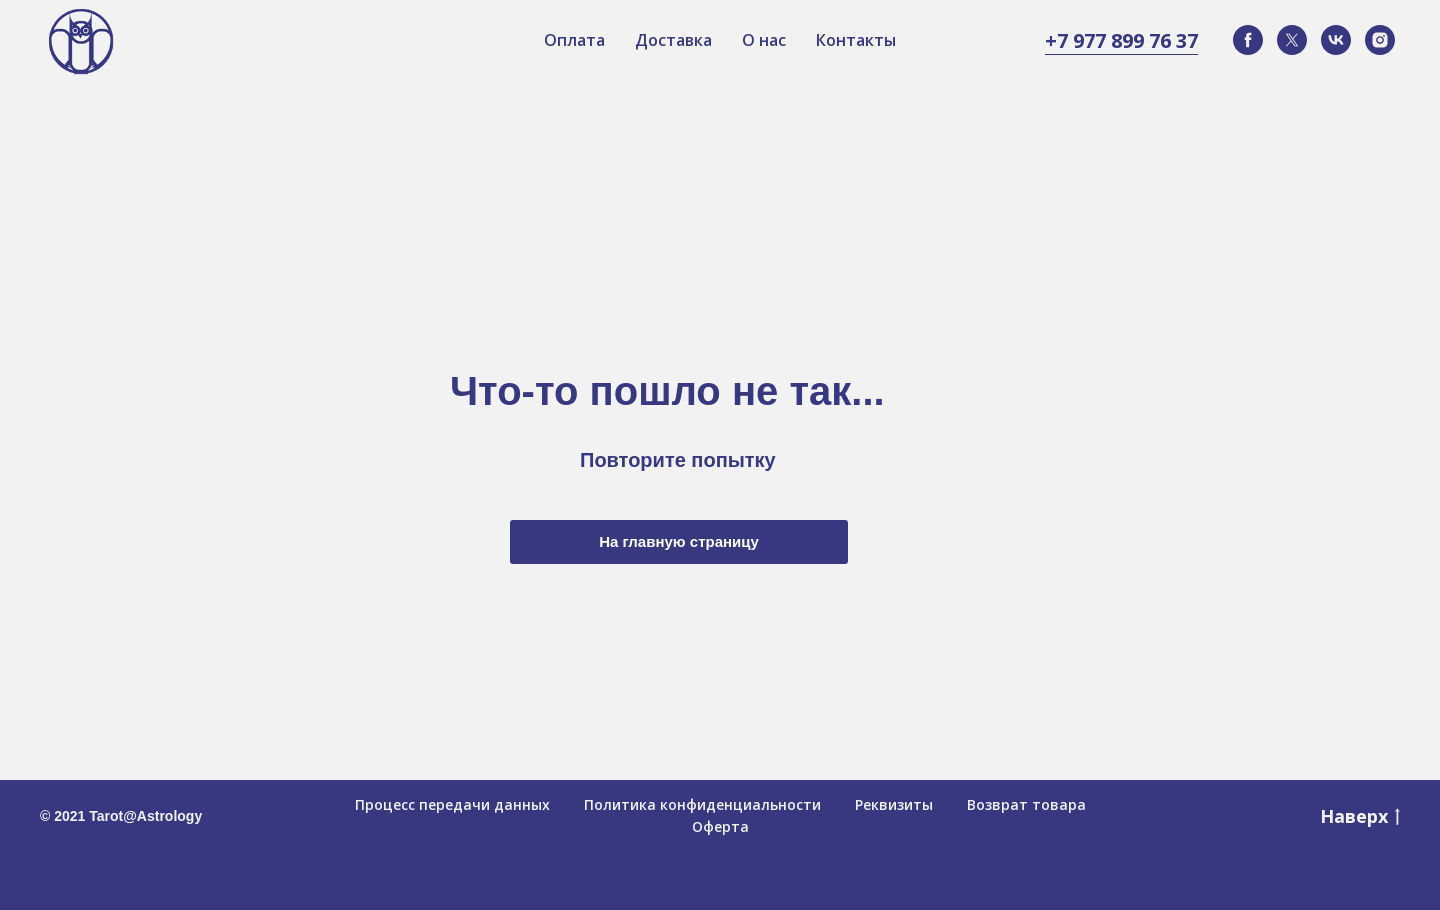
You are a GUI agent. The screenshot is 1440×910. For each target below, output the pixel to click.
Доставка (673, 40)
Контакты (856, 40)
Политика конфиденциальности (702, 804)
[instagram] (1380, 40)
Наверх (1360, 816)
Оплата (574, 40)
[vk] (1336, 40)
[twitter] (1292, 40)
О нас (764, 40)
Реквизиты (894, 804)
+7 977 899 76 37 (1121, 40)
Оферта (720, 826)
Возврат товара (1026, 804)
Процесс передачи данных (452, 804)
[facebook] (1248, 40)
